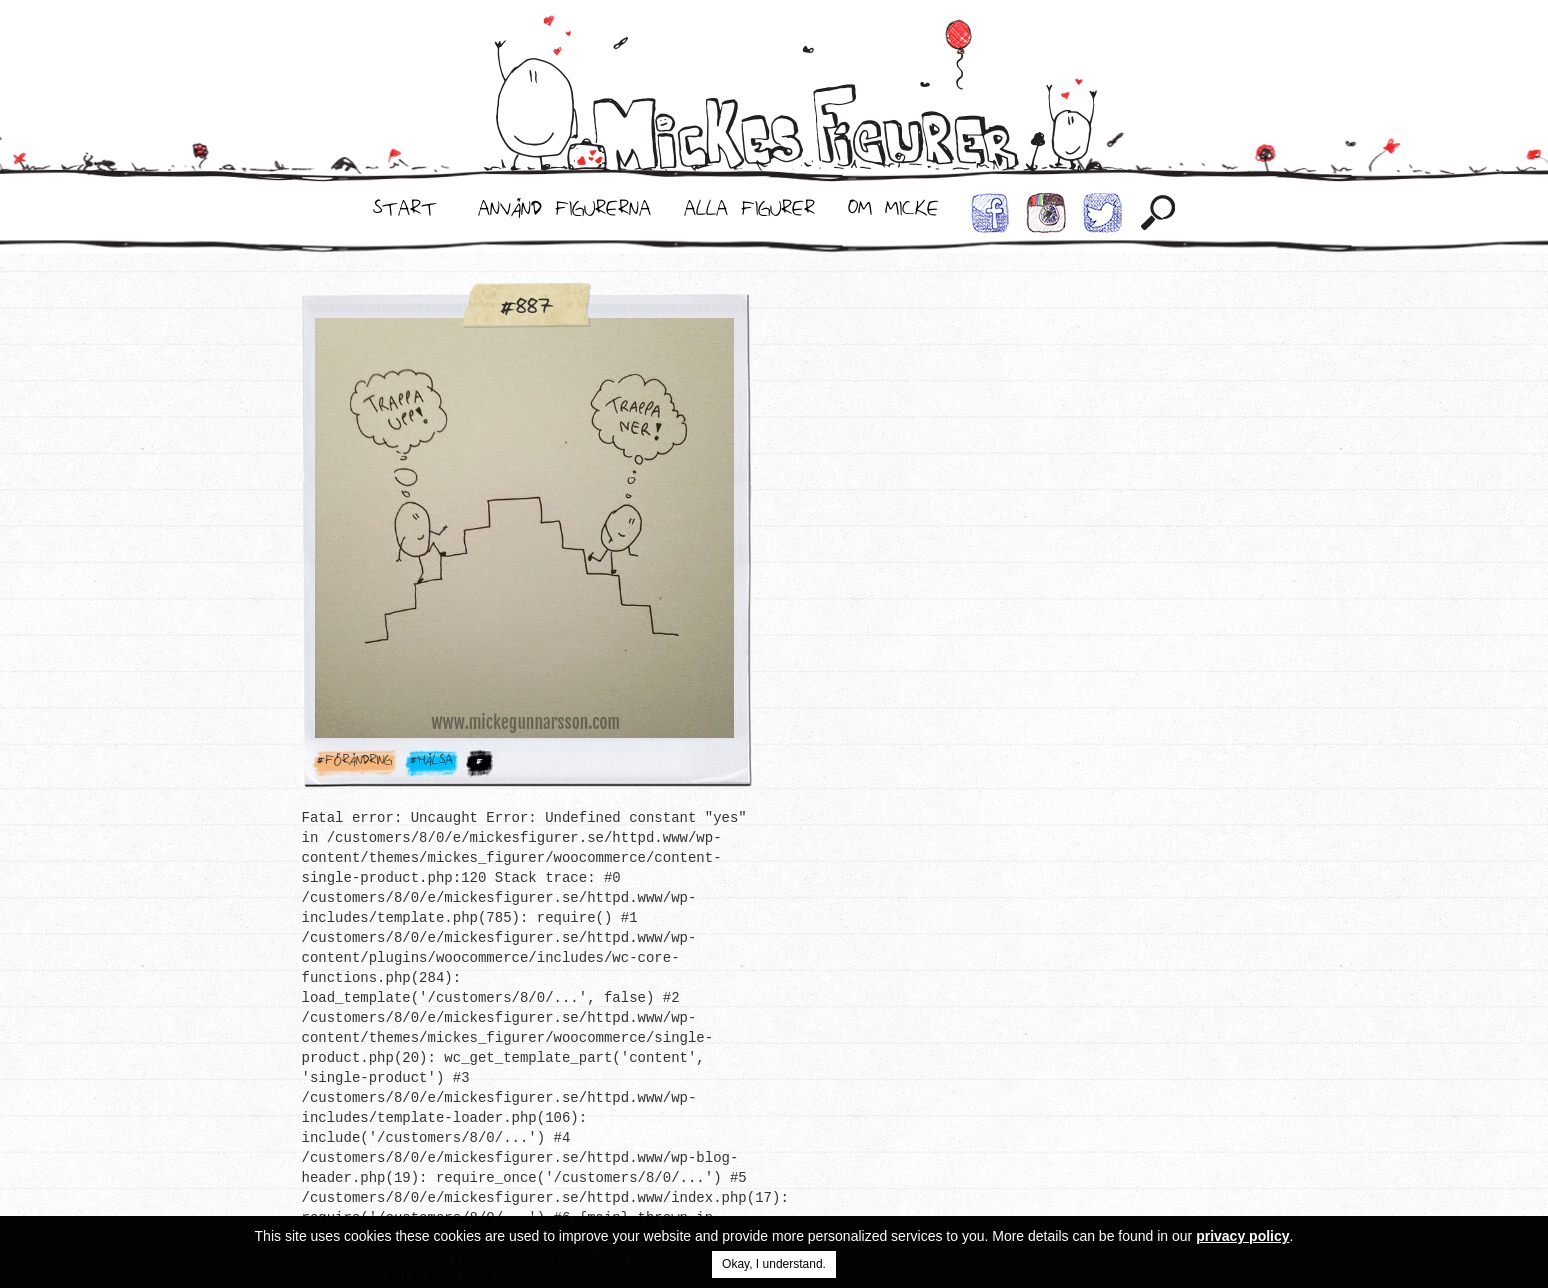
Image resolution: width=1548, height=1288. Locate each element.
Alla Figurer (749, 213)
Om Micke (893, 213)
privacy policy (1242, 1236)
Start (405, 213)
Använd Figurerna (564, 213)
